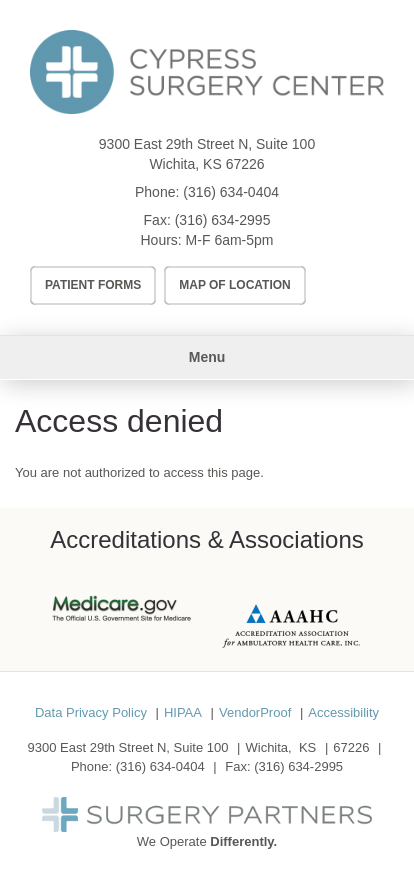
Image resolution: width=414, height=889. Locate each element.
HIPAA (183, 712)
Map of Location (235, 285)
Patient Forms (93, 285)
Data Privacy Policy (91, 712)
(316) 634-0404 (231, 192)
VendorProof (255, 712)
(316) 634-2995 (223, 220)
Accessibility (343, 712)
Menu (207, 357)
